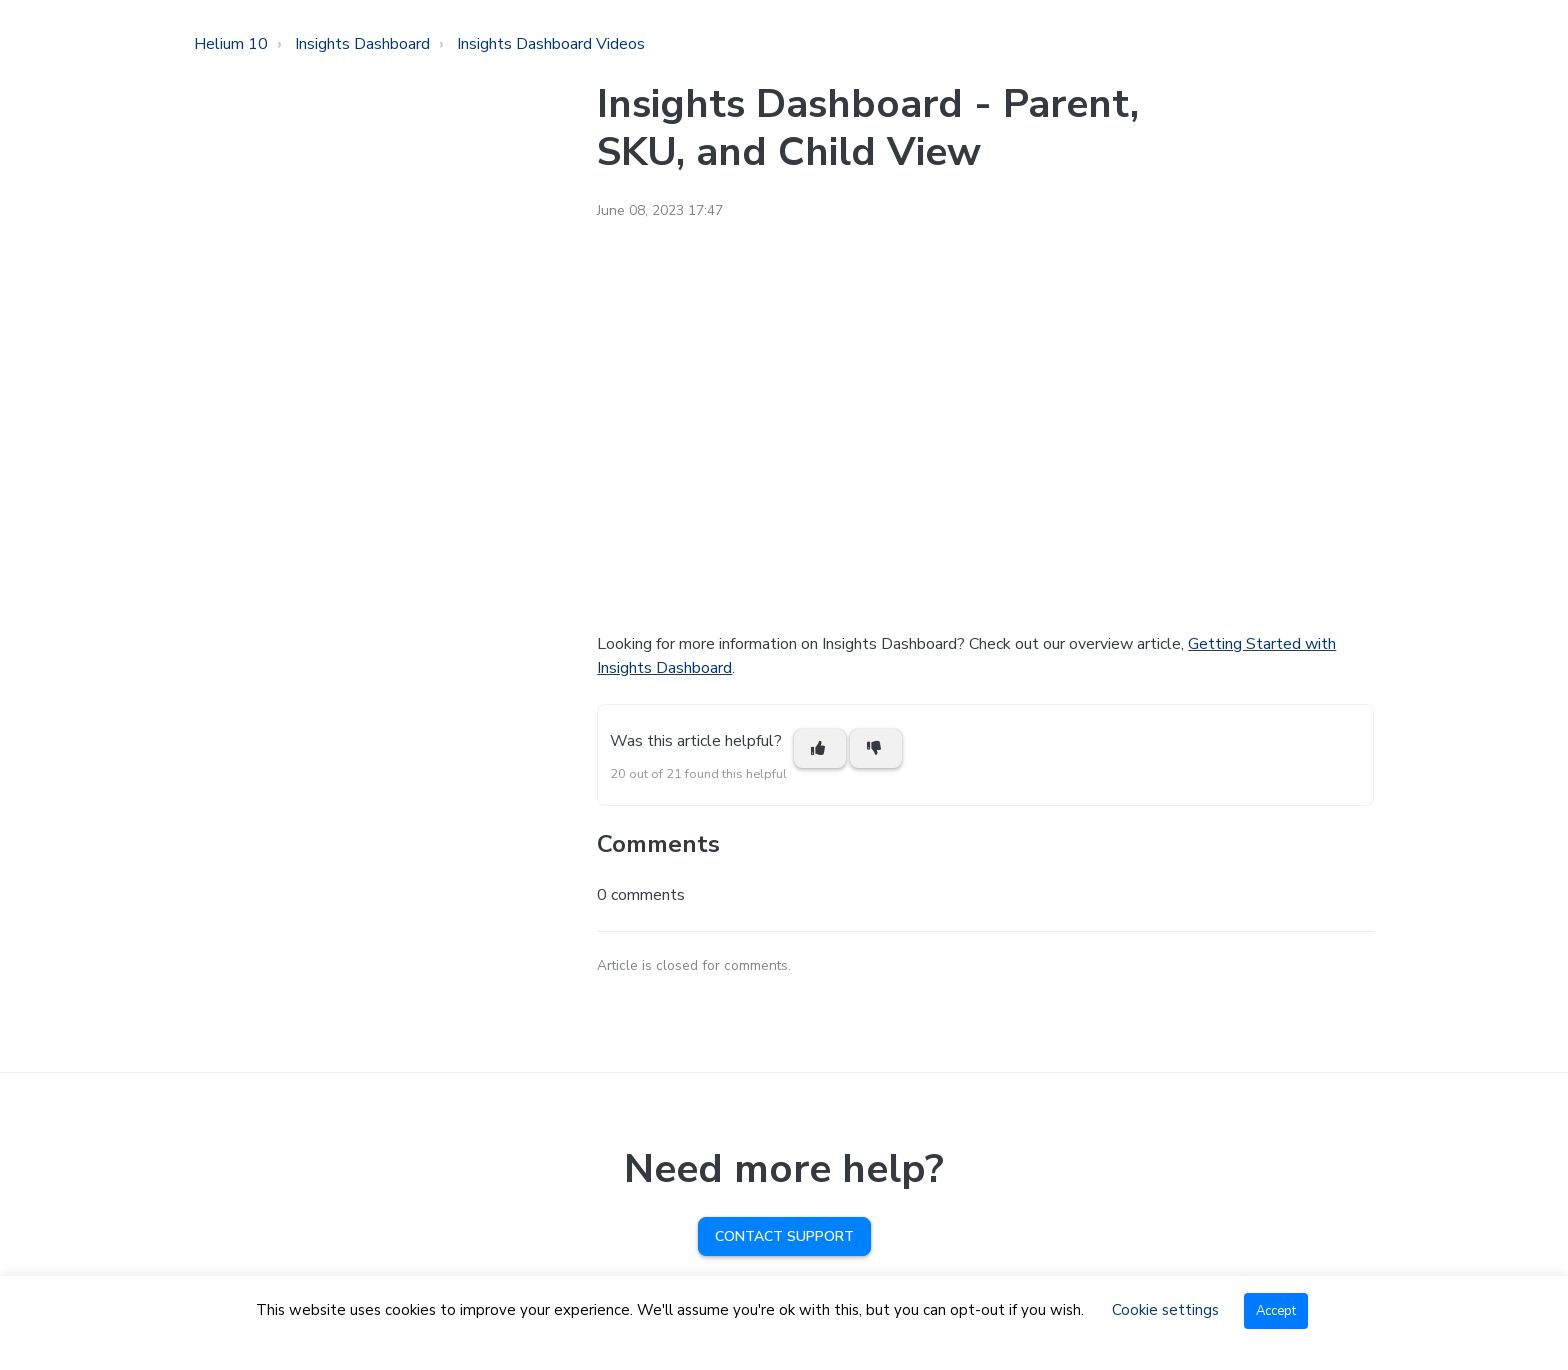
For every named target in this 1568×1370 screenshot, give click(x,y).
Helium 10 (231, 44)
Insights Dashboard (362, 44)
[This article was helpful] (820, 748)
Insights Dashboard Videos (551, 44)
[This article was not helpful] (876, 748)
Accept (1276, 1311)
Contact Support (784, 1236)
